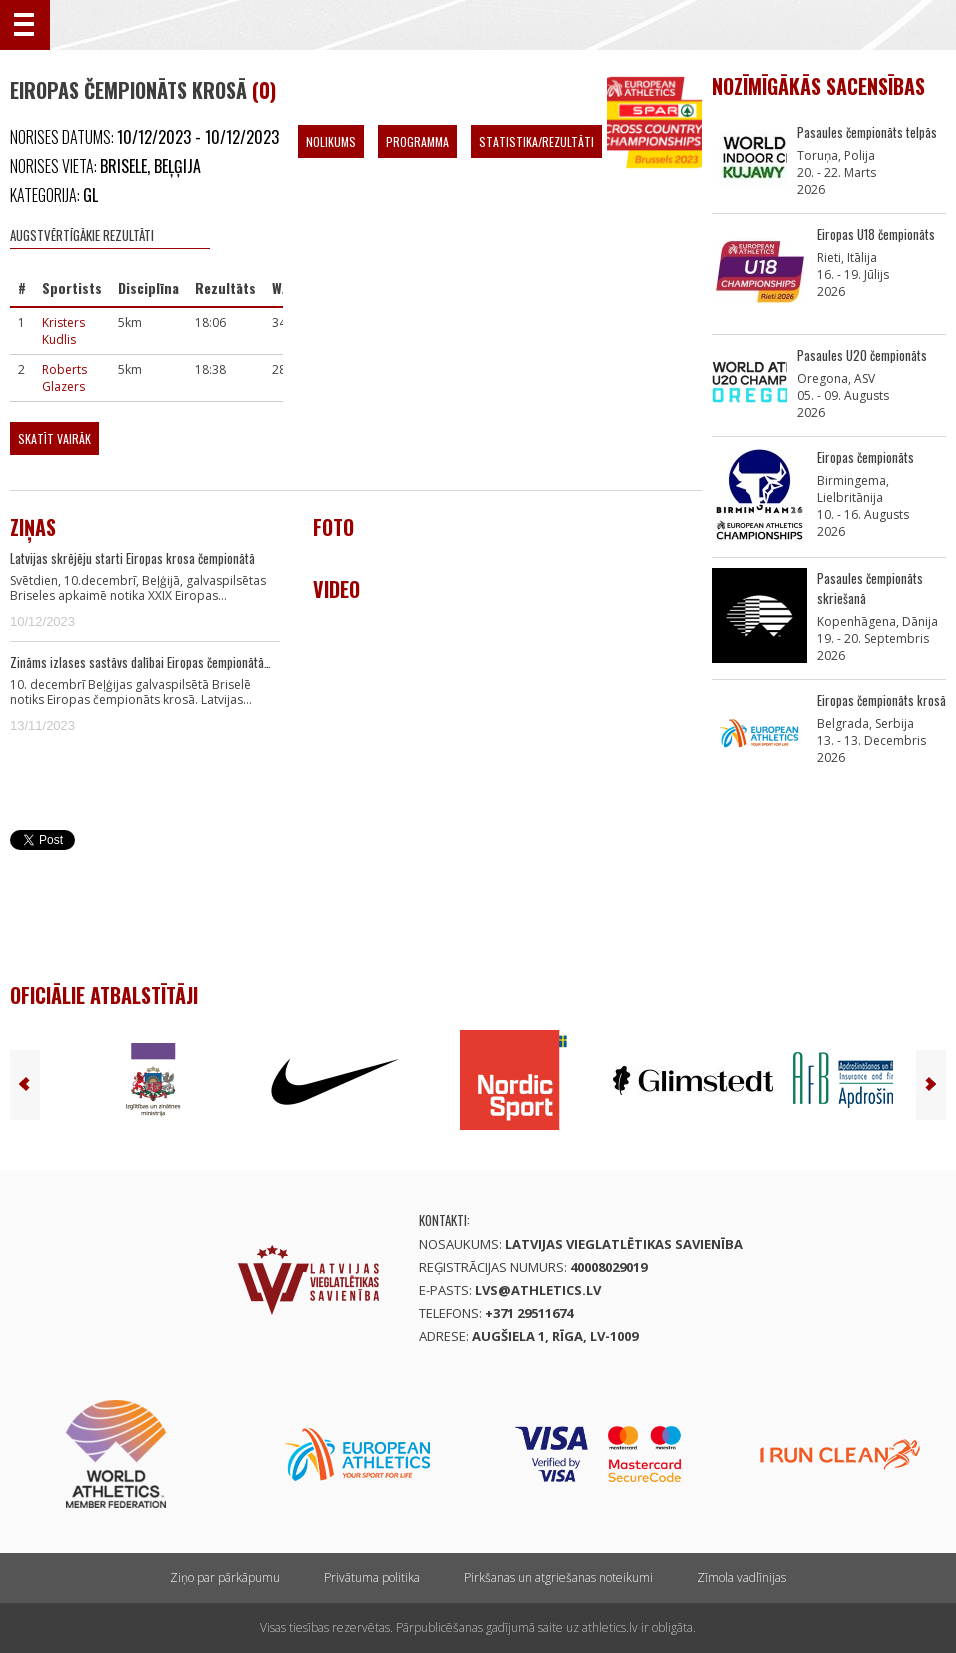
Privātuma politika (372, 1577)
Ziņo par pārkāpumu (225, 1577)
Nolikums (331, 141)
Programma (417, 141)
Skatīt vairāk (54, 438)
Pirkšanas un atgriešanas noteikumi (558, 1577)
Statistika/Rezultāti (536, 141)
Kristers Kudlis (63, 331)
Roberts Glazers (64, 378)
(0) (264, 90)
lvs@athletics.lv (538, 1290)
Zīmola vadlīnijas (741, 1577)
